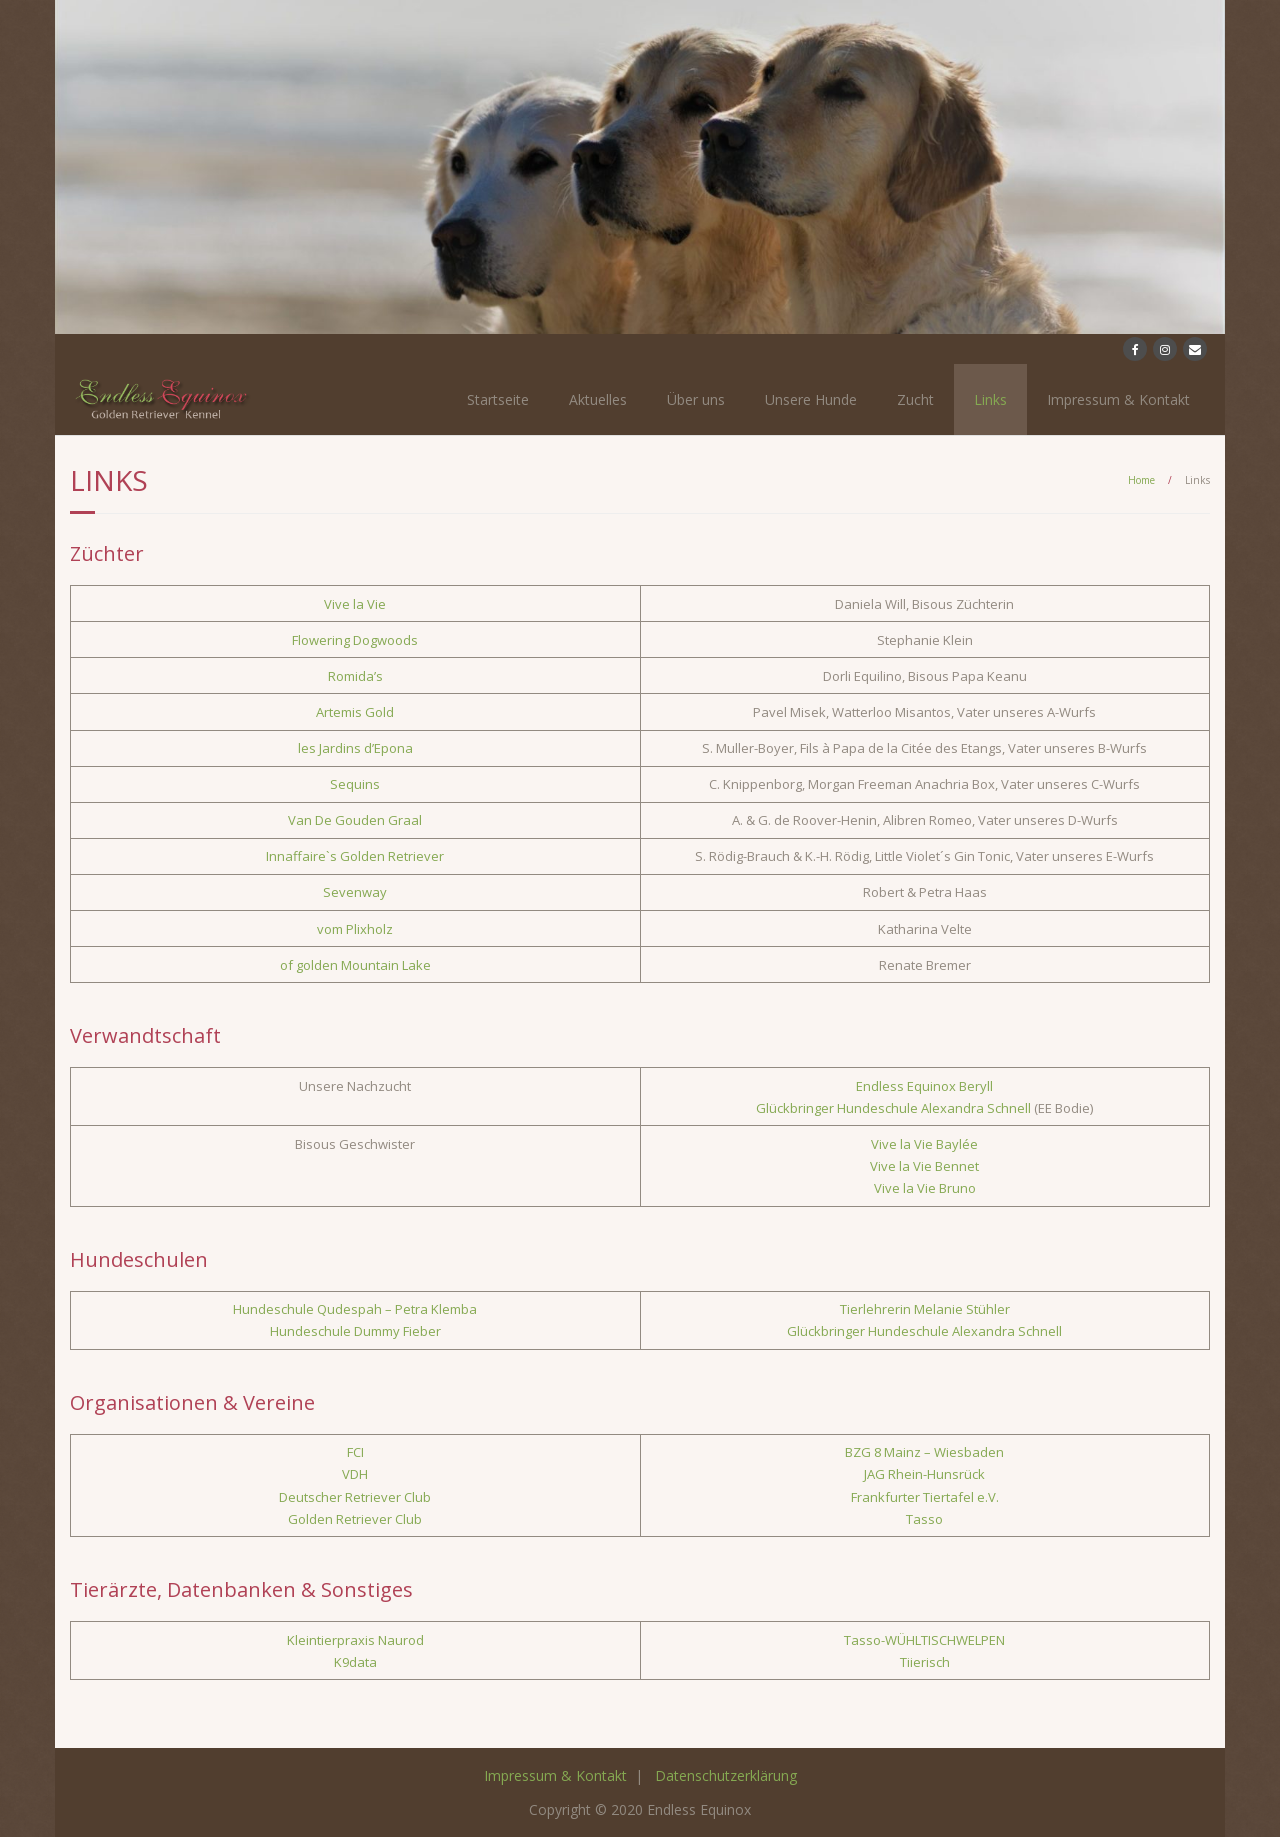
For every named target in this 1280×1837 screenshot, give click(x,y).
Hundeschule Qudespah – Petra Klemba (355, 1309)
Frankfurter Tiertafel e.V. (925, 1497)
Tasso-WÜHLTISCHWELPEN (924, 1640)
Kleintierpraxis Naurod (355, 1640)
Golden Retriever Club (355, 1519)
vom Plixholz (355, 929)
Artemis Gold (355, 712)
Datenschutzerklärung (726, 1775)
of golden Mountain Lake (355, 965)
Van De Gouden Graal (355, 820)
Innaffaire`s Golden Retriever (355, 856)
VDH (355, 1474)
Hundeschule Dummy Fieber (355, 1331)
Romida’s (355, 676)
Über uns (696, 399)
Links (990, 399)
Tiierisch (925, 1662)
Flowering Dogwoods (355, 640)
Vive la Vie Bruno (925, 1188)
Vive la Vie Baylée (924, 1144)
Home (1141, 480)
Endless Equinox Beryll (924, 1086)
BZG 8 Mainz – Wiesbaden (924, 1452)
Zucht (915, 399)
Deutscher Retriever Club (355, 1497)
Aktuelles (598, 399)
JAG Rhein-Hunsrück (924, 1474)
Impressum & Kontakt (1118, 399)
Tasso (924, 1519)
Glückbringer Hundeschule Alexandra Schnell (893, 1108)
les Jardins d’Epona (355, 748)
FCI (355, 1452)
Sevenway (355, 892)
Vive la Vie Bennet (924, 1166)
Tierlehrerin (877, 1309)
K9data (355, 1662)
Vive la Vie (355, 604)
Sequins (355, 784)
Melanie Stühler (962, 1309)
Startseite (498, 399)
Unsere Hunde (811, 399)
